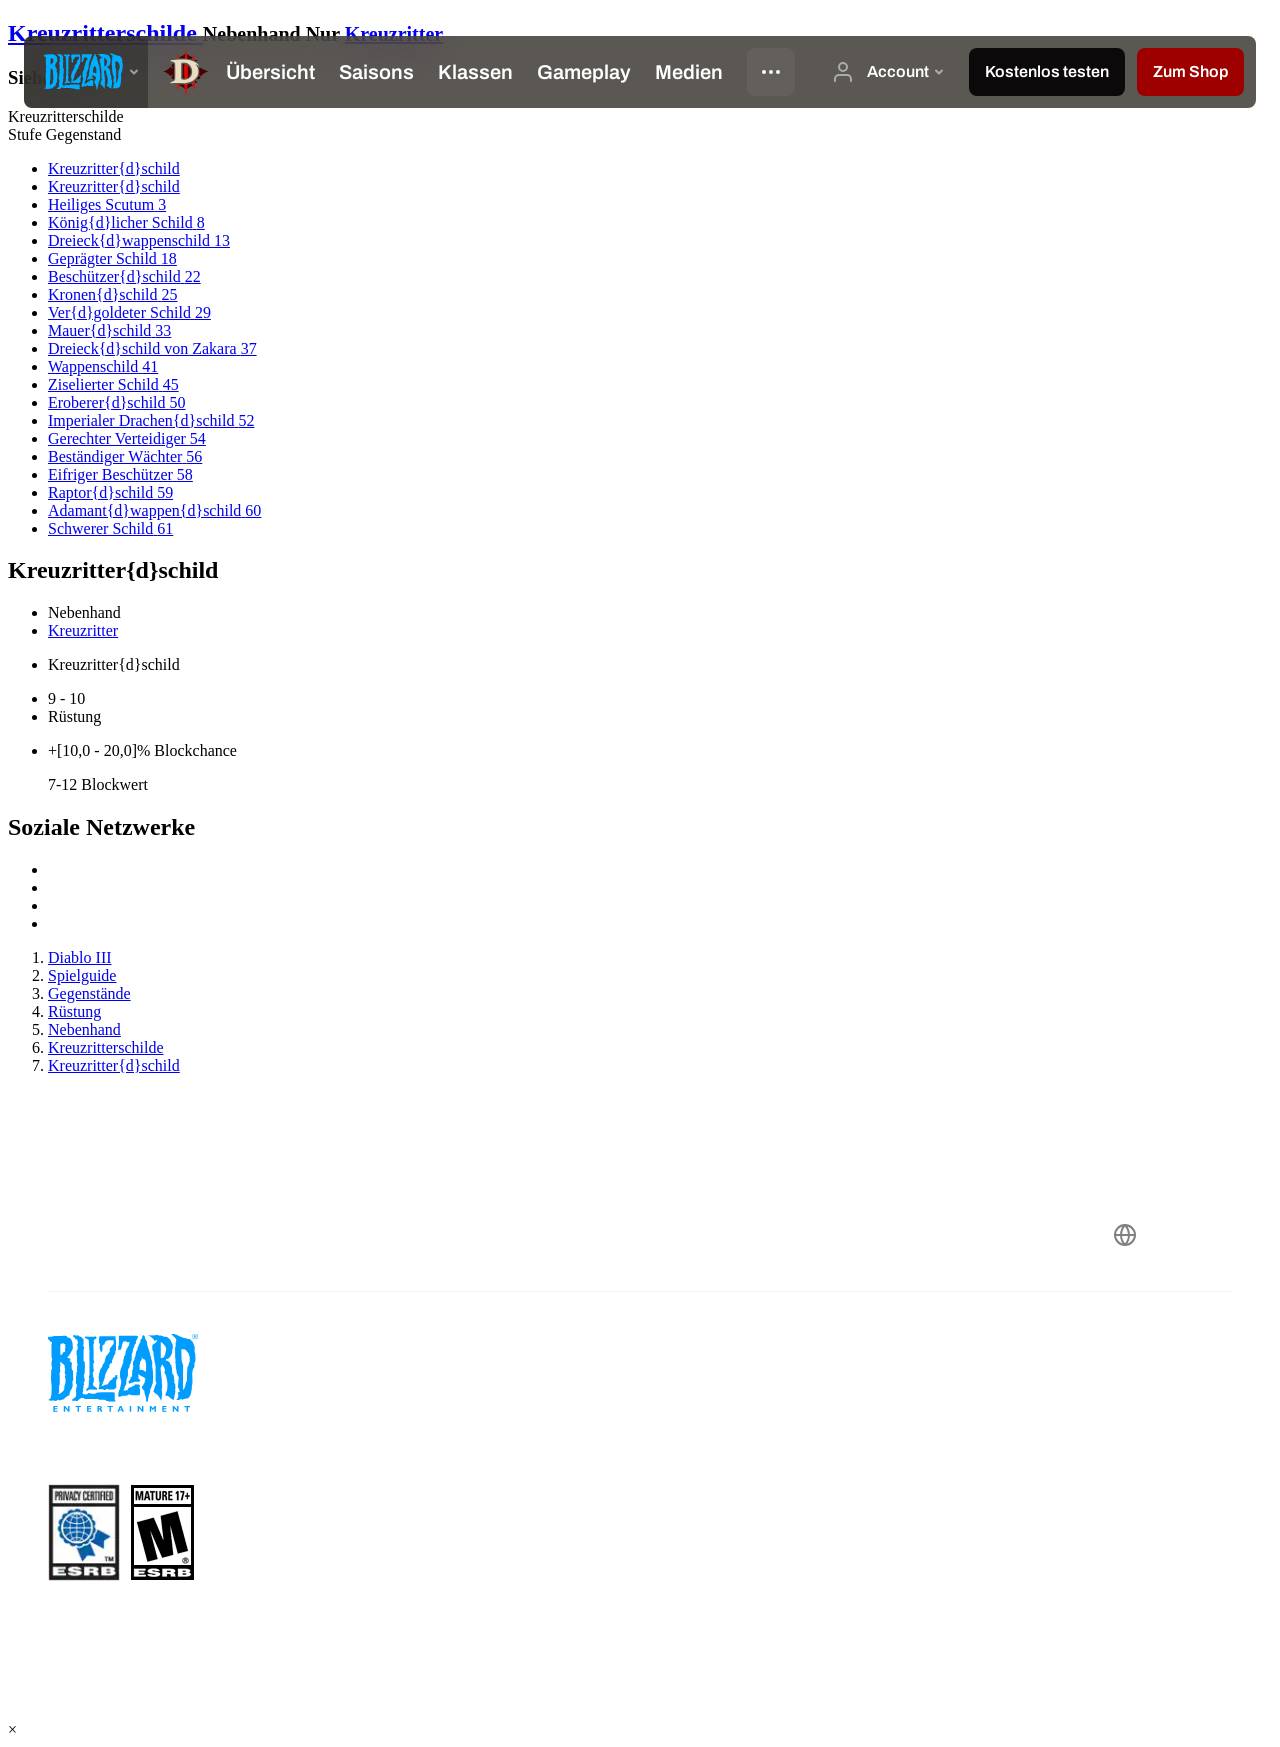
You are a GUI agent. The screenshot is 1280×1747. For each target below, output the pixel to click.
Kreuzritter (394, 34)
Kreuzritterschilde (105, 33)
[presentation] (86, 72)
